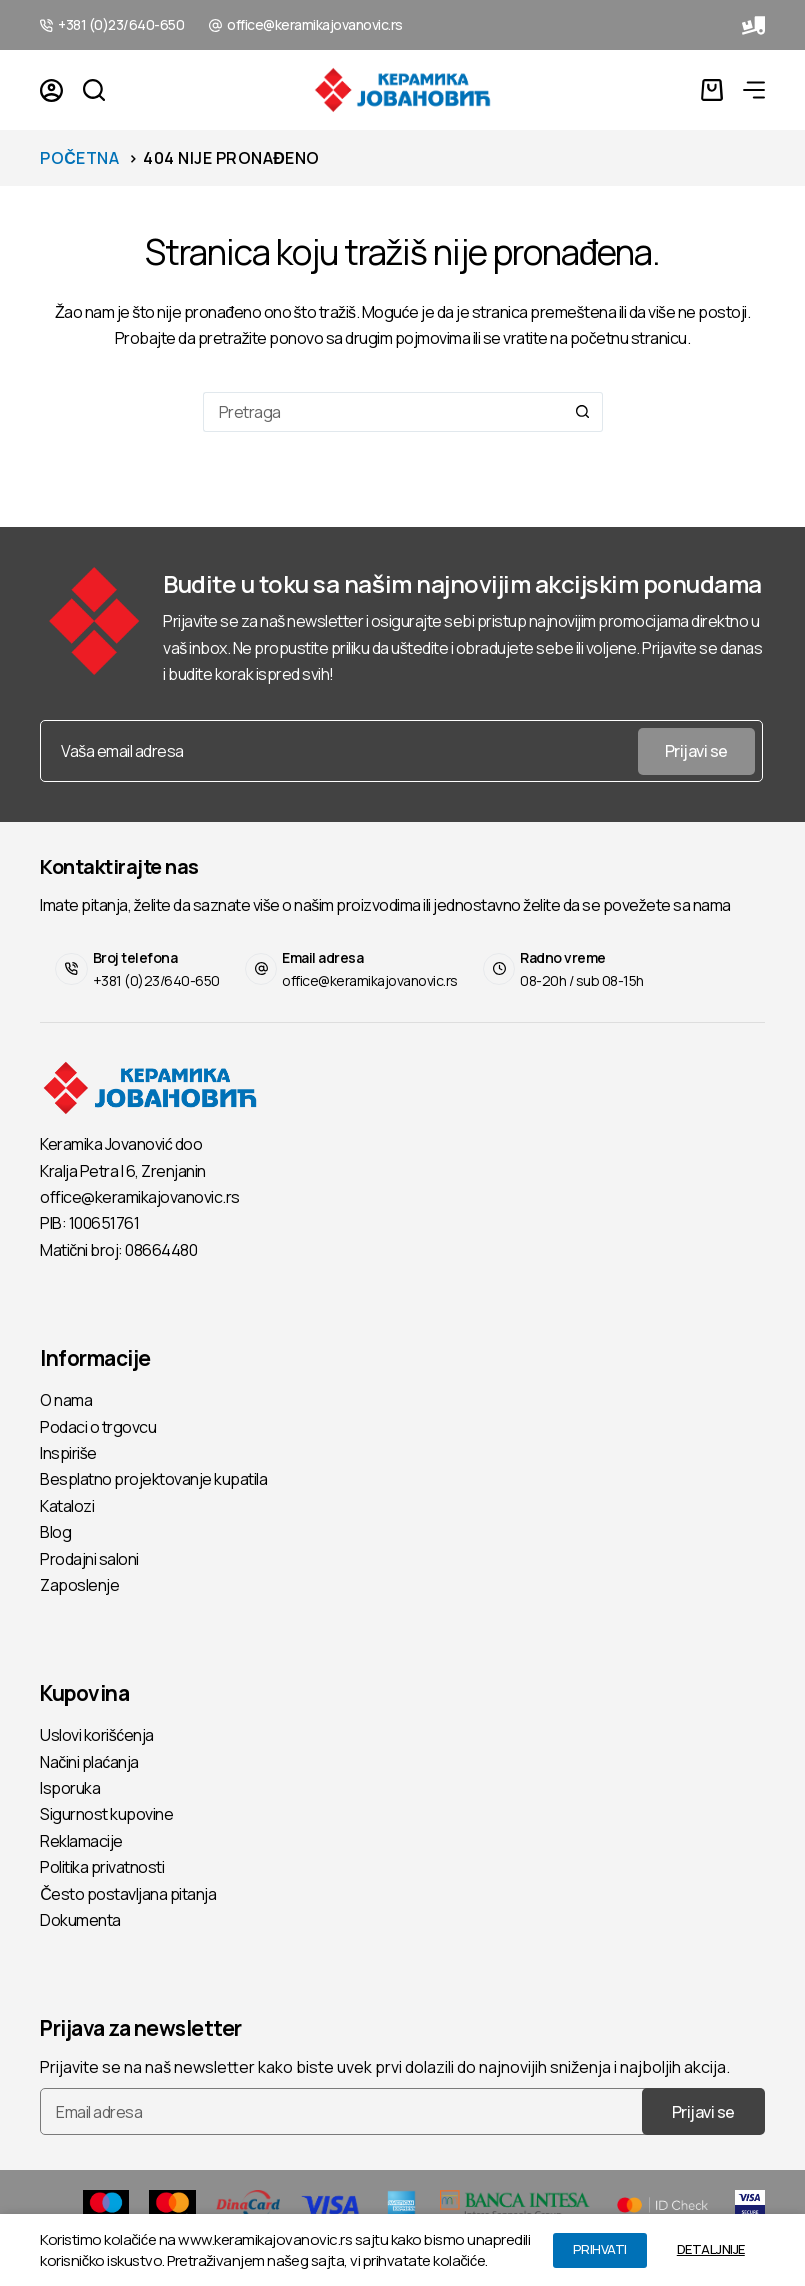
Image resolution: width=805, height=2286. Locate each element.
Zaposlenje (79, 1585)
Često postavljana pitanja (128, 1894)
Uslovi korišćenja (97, 1735)
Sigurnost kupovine (106, 1814)
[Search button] (583, 412)
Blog (55, 1532)
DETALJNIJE (711, 2249)
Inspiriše (68, 1453)
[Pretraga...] (383, 412)
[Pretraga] (94, 90)
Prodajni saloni (89, 1559)
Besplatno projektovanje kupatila (153, 1479)
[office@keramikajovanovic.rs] (215, 25)
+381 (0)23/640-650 (121, 24)
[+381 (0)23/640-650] (46, 25)
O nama (66, 1400)
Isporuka (70, 1788)
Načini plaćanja (89, 1762)
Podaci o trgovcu (98, 1427)
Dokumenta (80, 1920)
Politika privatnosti (102, 1867)
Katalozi (67, 1506)
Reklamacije (81, 1841)
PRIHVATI (600, 2249)
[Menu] (754, 90)
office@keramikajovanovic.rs (315, 24)
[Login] (51, 90)
